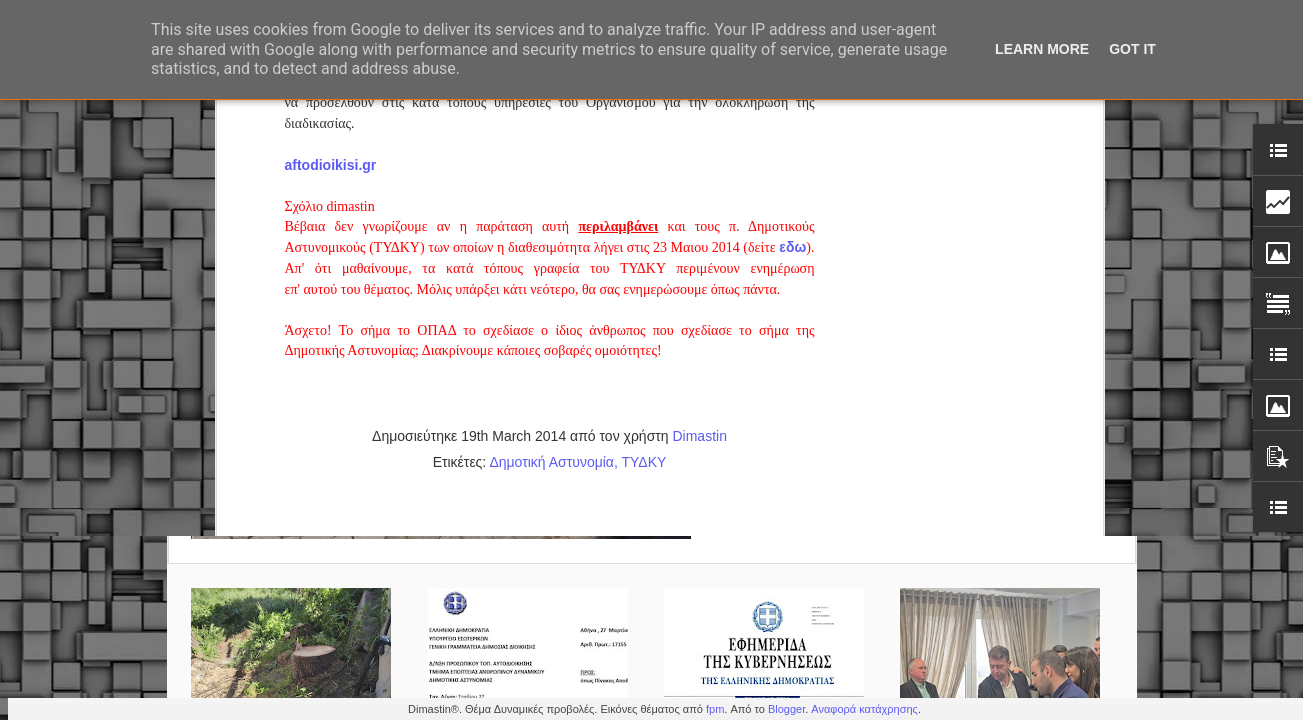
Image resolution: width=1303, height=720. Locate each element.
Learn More (1042, 49)
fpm (715, 709)
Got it (1132, 49)
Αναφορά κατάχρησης (864, 709)
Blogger (786, 709)
